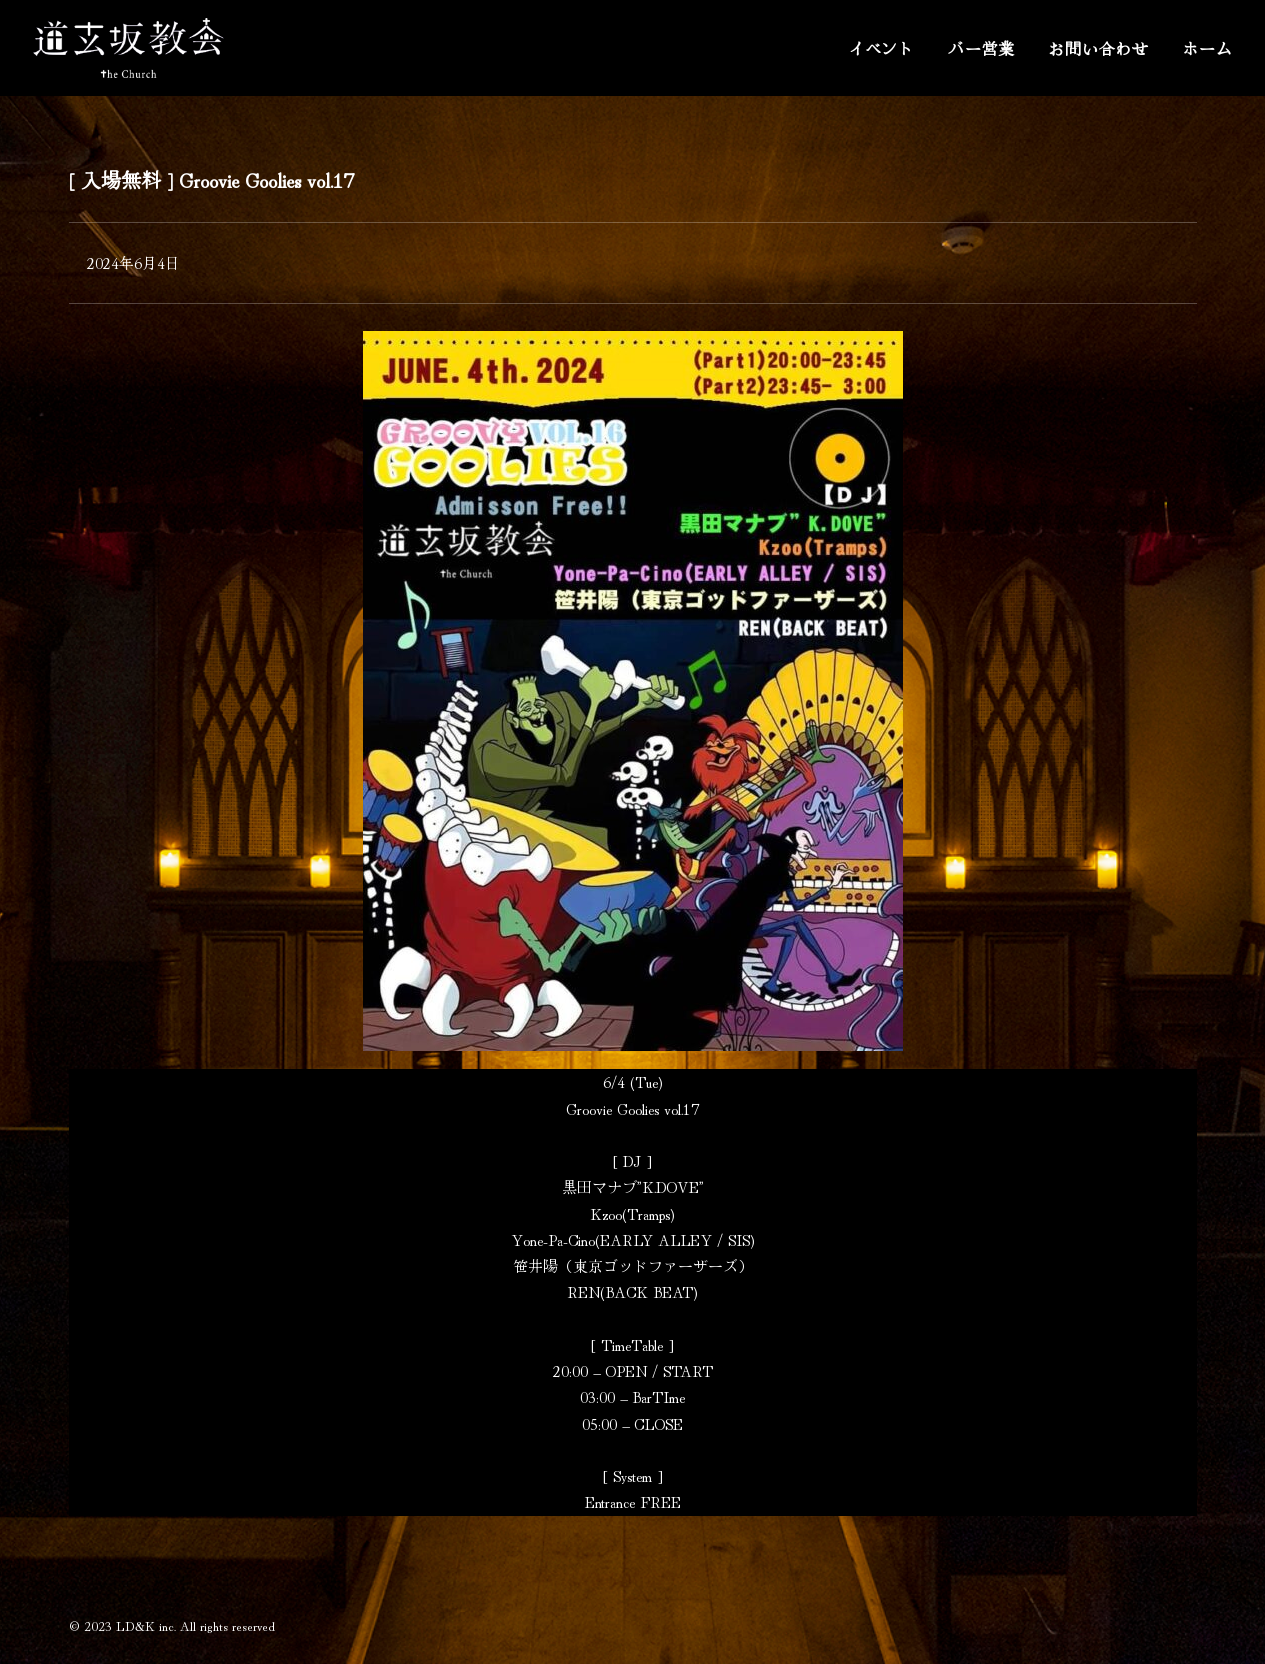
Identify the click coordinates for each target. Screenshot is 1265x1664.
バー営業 (981, 48)
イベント (881, 48)
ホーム (1207, 48)
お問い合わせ (1098, 48)
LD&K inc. (146, 1625)
